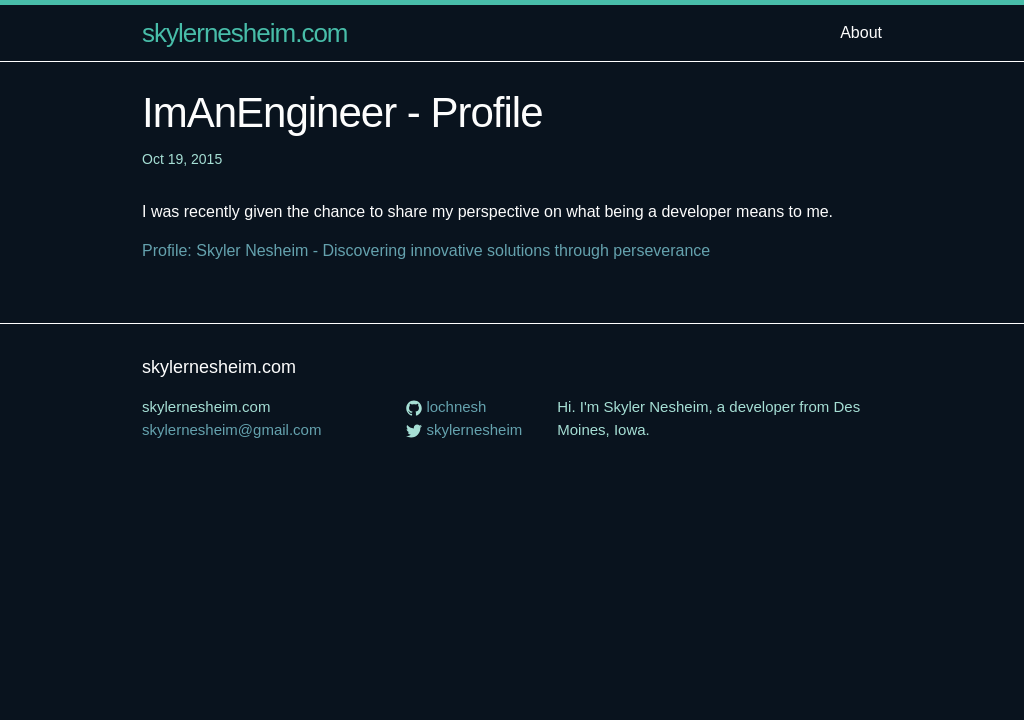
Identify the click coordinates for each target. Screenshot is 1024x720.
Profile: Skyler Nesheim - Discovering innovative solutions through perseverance (426, 250)
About (861, 32)
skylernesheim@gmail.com (231, 429)
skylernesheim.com (245, 33)
